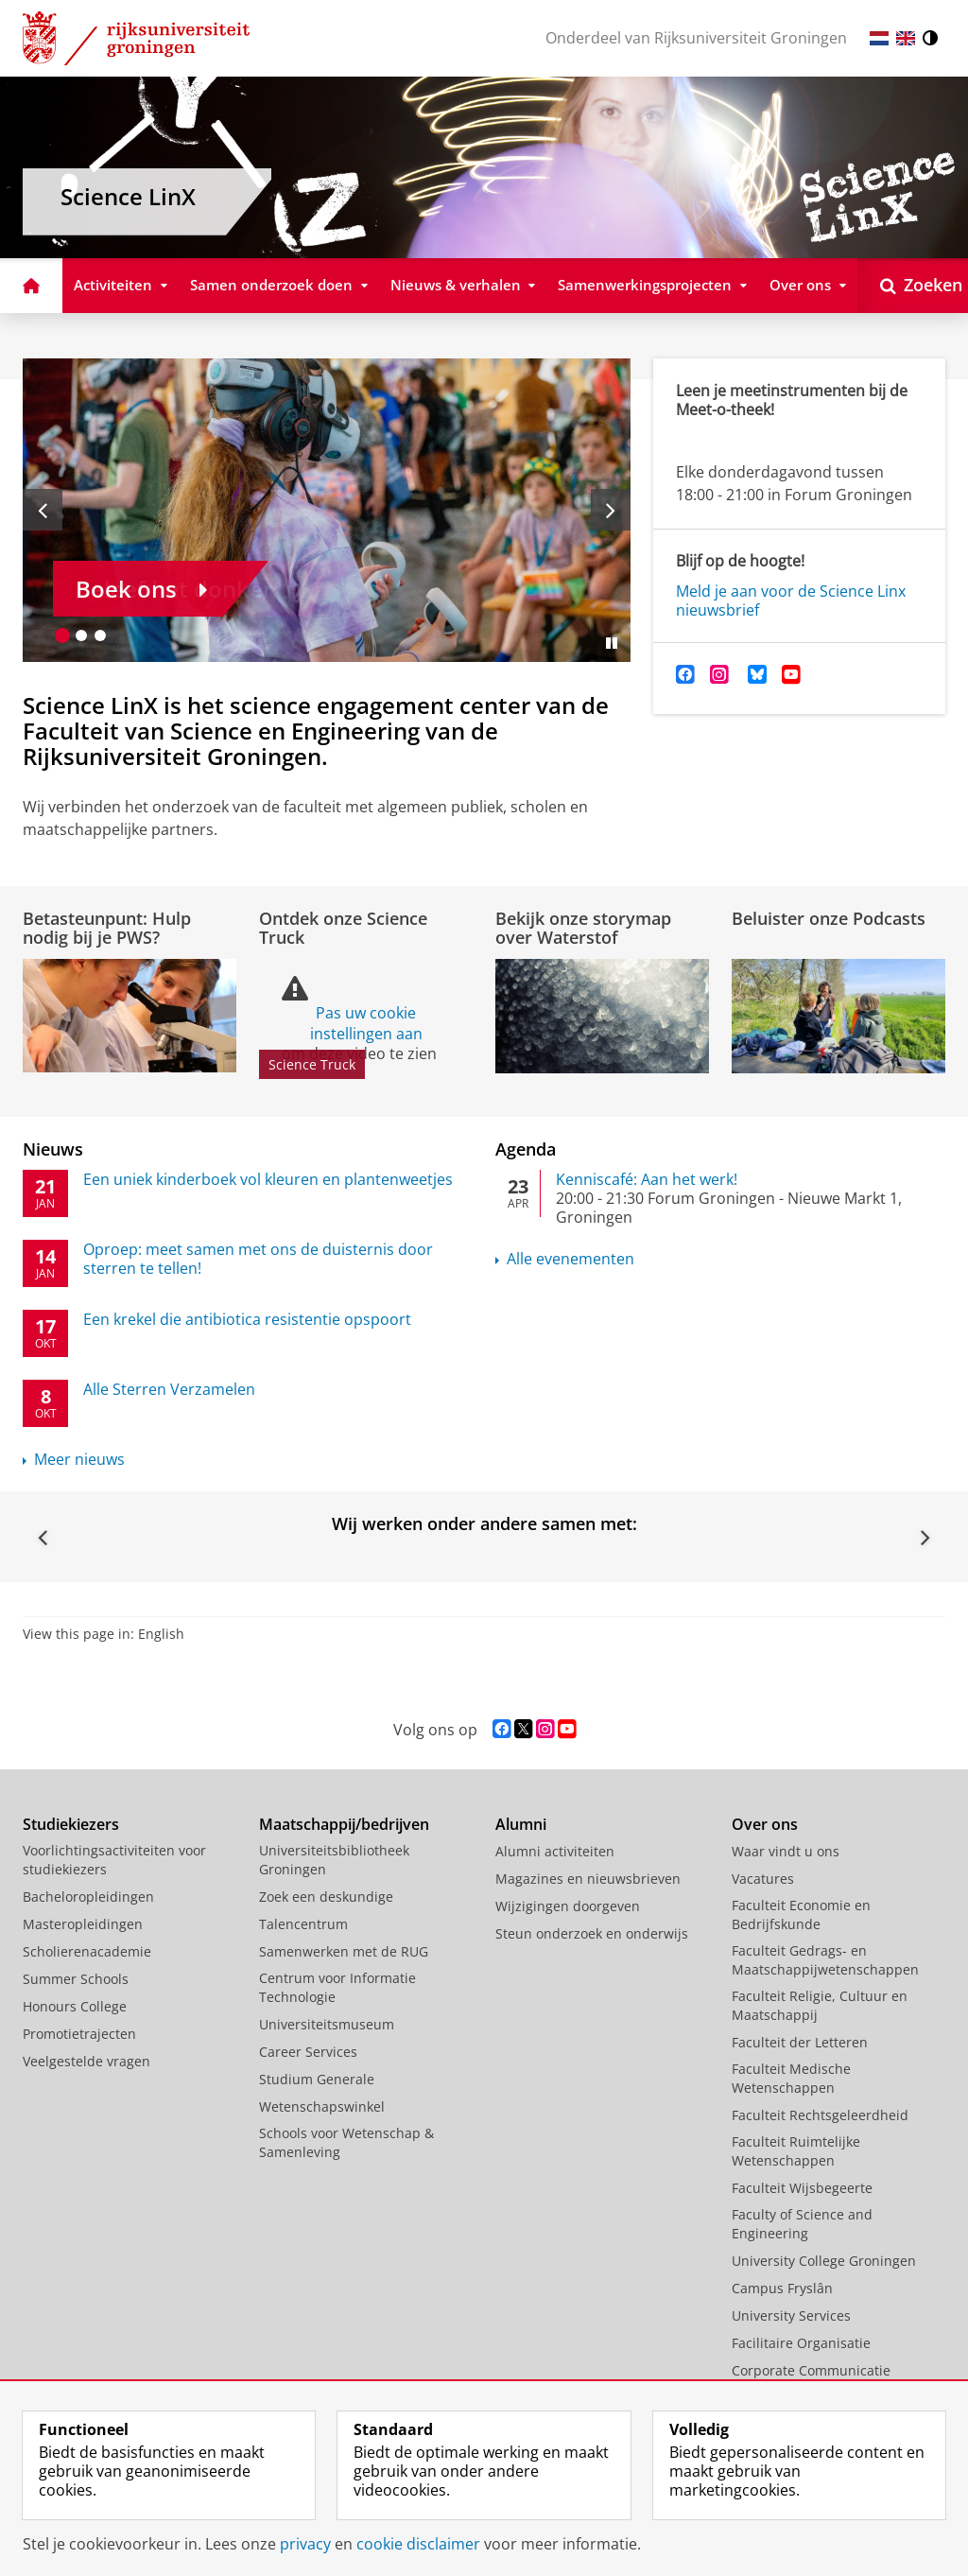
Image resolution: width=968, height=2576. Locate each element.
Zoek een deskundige (326, 1897)
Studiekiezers (71, 1824)
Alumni (520, 1824)
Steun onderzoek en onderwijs (591, 1933)
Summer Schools (76, 1979)
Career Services (308, 2052)
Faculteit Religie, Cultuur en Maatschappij (820, 2005)
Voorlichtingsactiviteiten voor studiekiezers (114, 1859)
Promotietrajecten (79, 2034)
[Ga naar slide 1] (62, 635)
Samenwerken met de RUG (343, 1951)
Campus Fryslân (782, 2288)
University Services (791, 2315)
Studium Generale (316, 2079)
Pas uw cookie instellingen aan (366, 1023)
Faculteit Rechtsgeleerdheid (820, 2115)
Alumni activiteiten (554, 1851)
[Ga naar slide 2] (81, 635)
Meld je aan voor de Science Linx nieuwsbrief (791, 600)
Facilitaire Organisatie (801, 2343)
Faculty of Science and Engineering (802, 2223)
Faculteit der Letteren (800, 2042)
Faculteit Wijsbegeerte (802, 2188)
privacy (305, 2543)
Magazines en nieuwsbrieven (588, 1879)
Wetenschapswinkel (322, 2106)
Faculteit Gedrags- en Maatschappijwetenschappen (825, 1959)
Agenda (525, 1149)
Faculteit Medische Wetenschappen (791, 2078)
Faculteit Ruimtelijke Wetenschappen (796, 2150)
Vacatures (763, 1879)
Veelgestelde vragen (86, 2061)
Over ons (765, 1824)
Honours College (75, 2006)
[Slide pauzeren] (612, 643)
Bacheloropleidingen (88, 1897)
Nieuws (53, 1149)
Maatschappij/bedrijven (344, 1824)
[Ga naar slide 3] (100, 635)
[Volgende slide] (611, 510)
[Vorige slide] (42, 510)
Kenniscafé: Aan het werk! (646, 1179)
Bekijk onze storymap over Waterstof (583, 928)
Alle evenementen (570, 1258)
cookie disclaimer (418, 2543)
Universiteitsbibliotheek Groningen (334, 1859)
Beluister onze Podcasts (828, 918)
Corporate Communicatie (811, 2370)
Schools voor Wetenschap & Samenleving (346, 2142)
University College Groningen (824, 2261)
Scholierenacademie (87, 1951)
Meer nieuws (79, 1459)
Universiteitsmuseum (326, 2024)
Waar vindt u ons (785, 1851)
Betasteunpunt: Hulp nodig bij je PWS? (107, 928)
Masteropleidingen (83, 1924)
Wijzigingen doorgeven (567, 1906)
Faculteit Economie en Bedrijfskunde (801, 1914)
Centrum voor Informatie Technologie (337, 1987)
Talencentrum (303, 1924)
